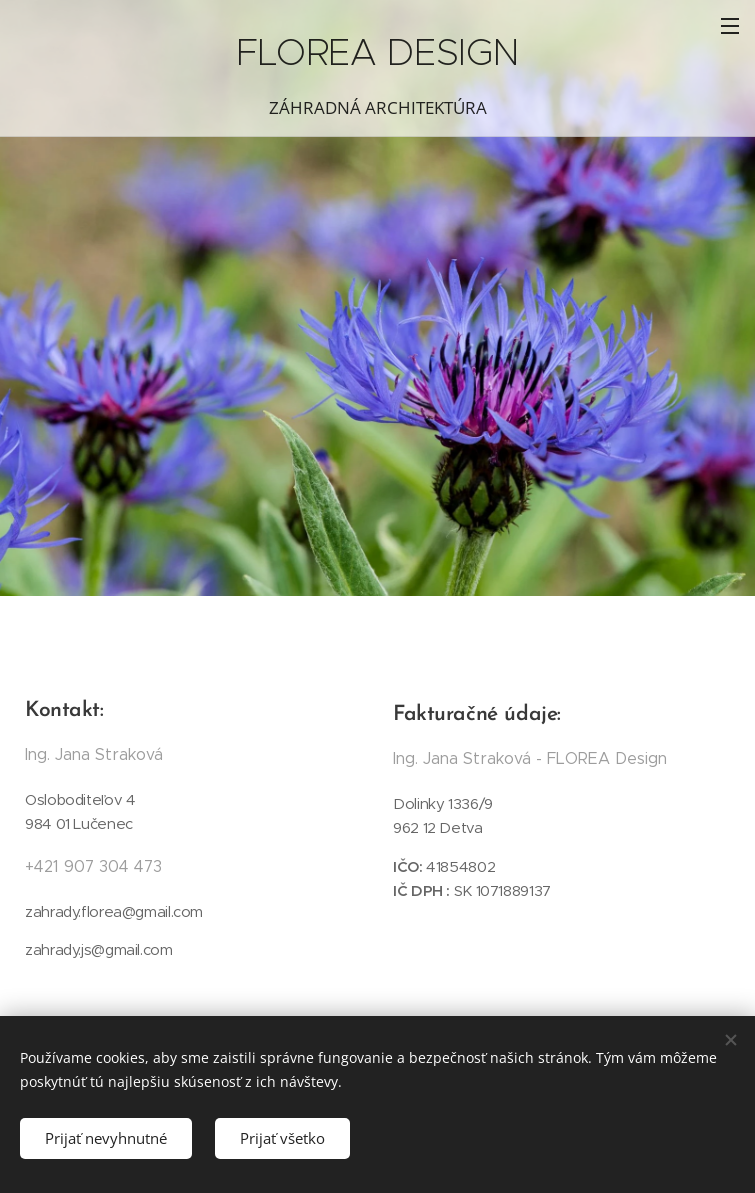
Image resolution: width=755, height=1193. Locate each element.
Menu (730, 26)
